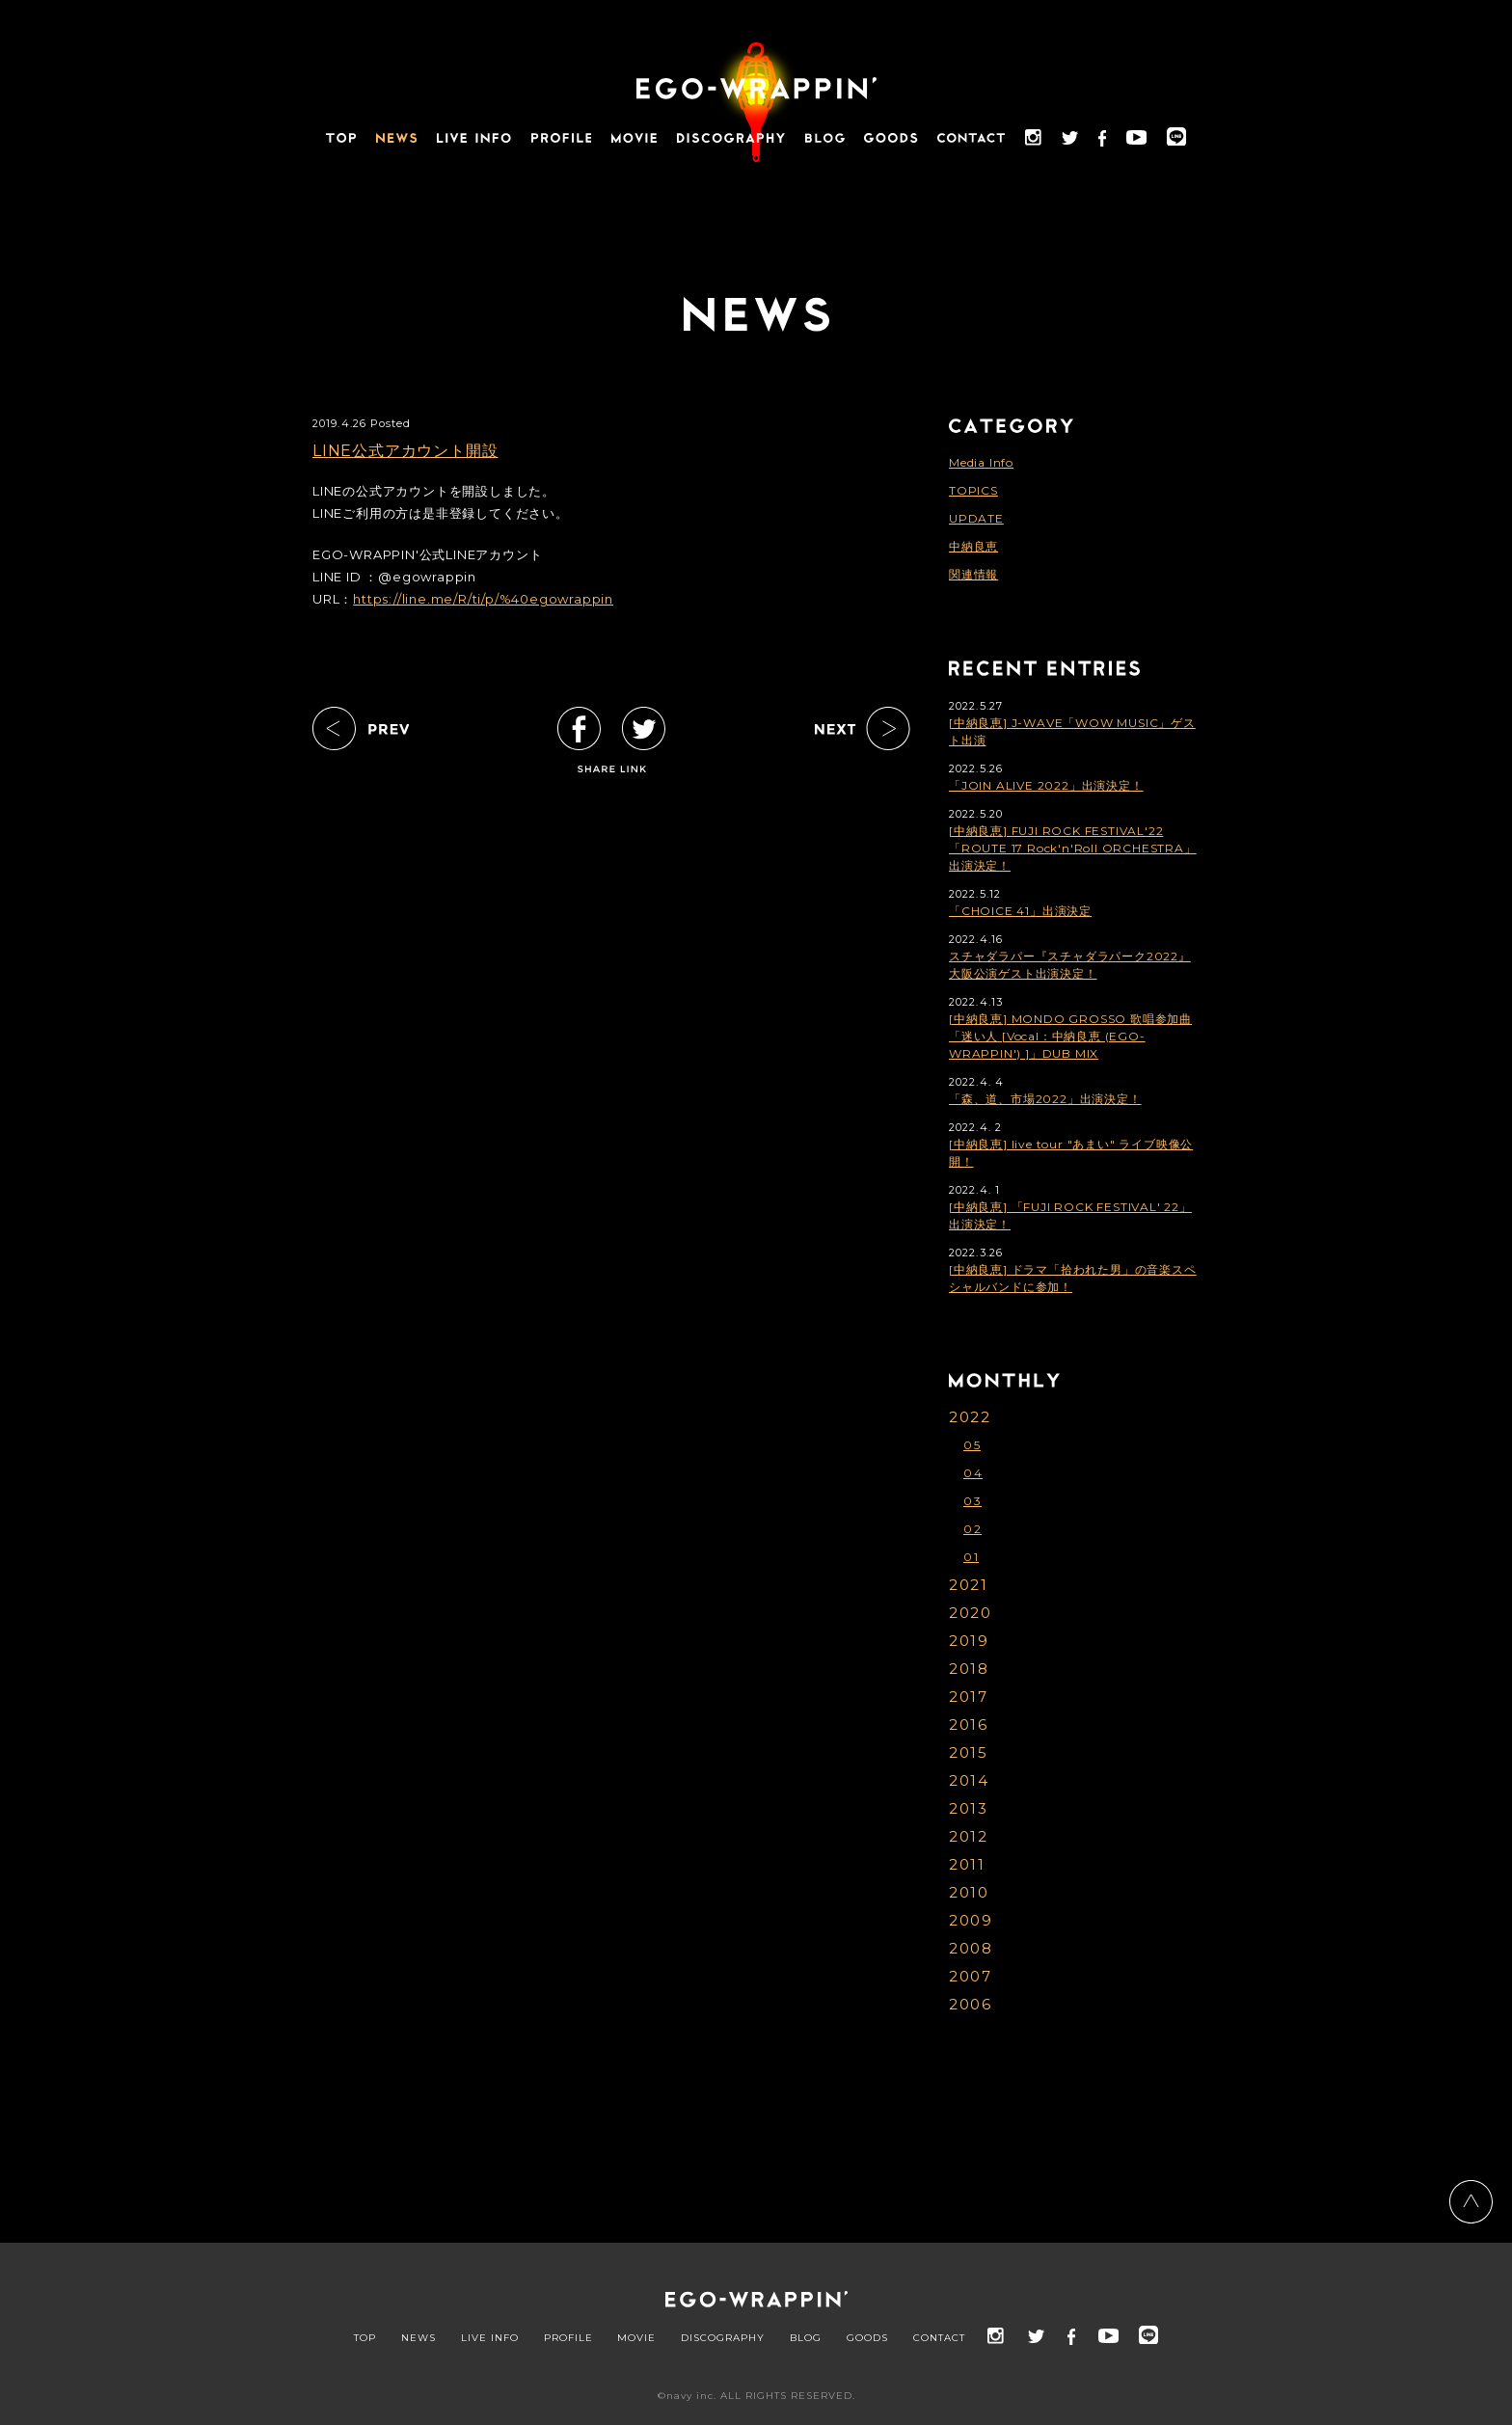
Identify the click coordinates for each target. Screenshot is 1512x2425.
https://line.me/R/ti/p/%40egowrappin (483, 598)
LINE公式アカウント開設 (405, 451)
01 (971, 1556)
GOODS (867, 2338)
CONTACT (939, 2338)
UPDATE (976, 518)
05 (972, 1445)
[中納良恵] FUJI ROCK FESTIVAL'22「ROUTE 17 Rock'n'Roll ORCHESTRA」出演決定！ (1073, 848)
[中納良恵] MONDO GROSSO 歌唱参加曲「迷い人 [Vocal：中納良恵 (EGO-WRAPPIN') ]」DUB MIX (1070, 1036)
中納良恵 (973, 546)
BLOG (806, 2338)
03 (972, 1501)
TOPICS (973, 490)
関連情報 (973, 574)
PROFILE (568, 2338)
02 (972, 1529)
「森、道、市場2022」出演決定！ (1045, 1098)
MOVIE (636, 2338)
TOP (365, 2338)
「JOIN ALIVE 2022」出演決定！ (1046, 785)
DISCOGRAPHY (723, 2338)
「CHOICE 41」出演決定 (1020, 910)
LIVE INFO (490, 2338)
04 (973, 1473)
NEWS (418, 2338)
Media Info (981, 462)
